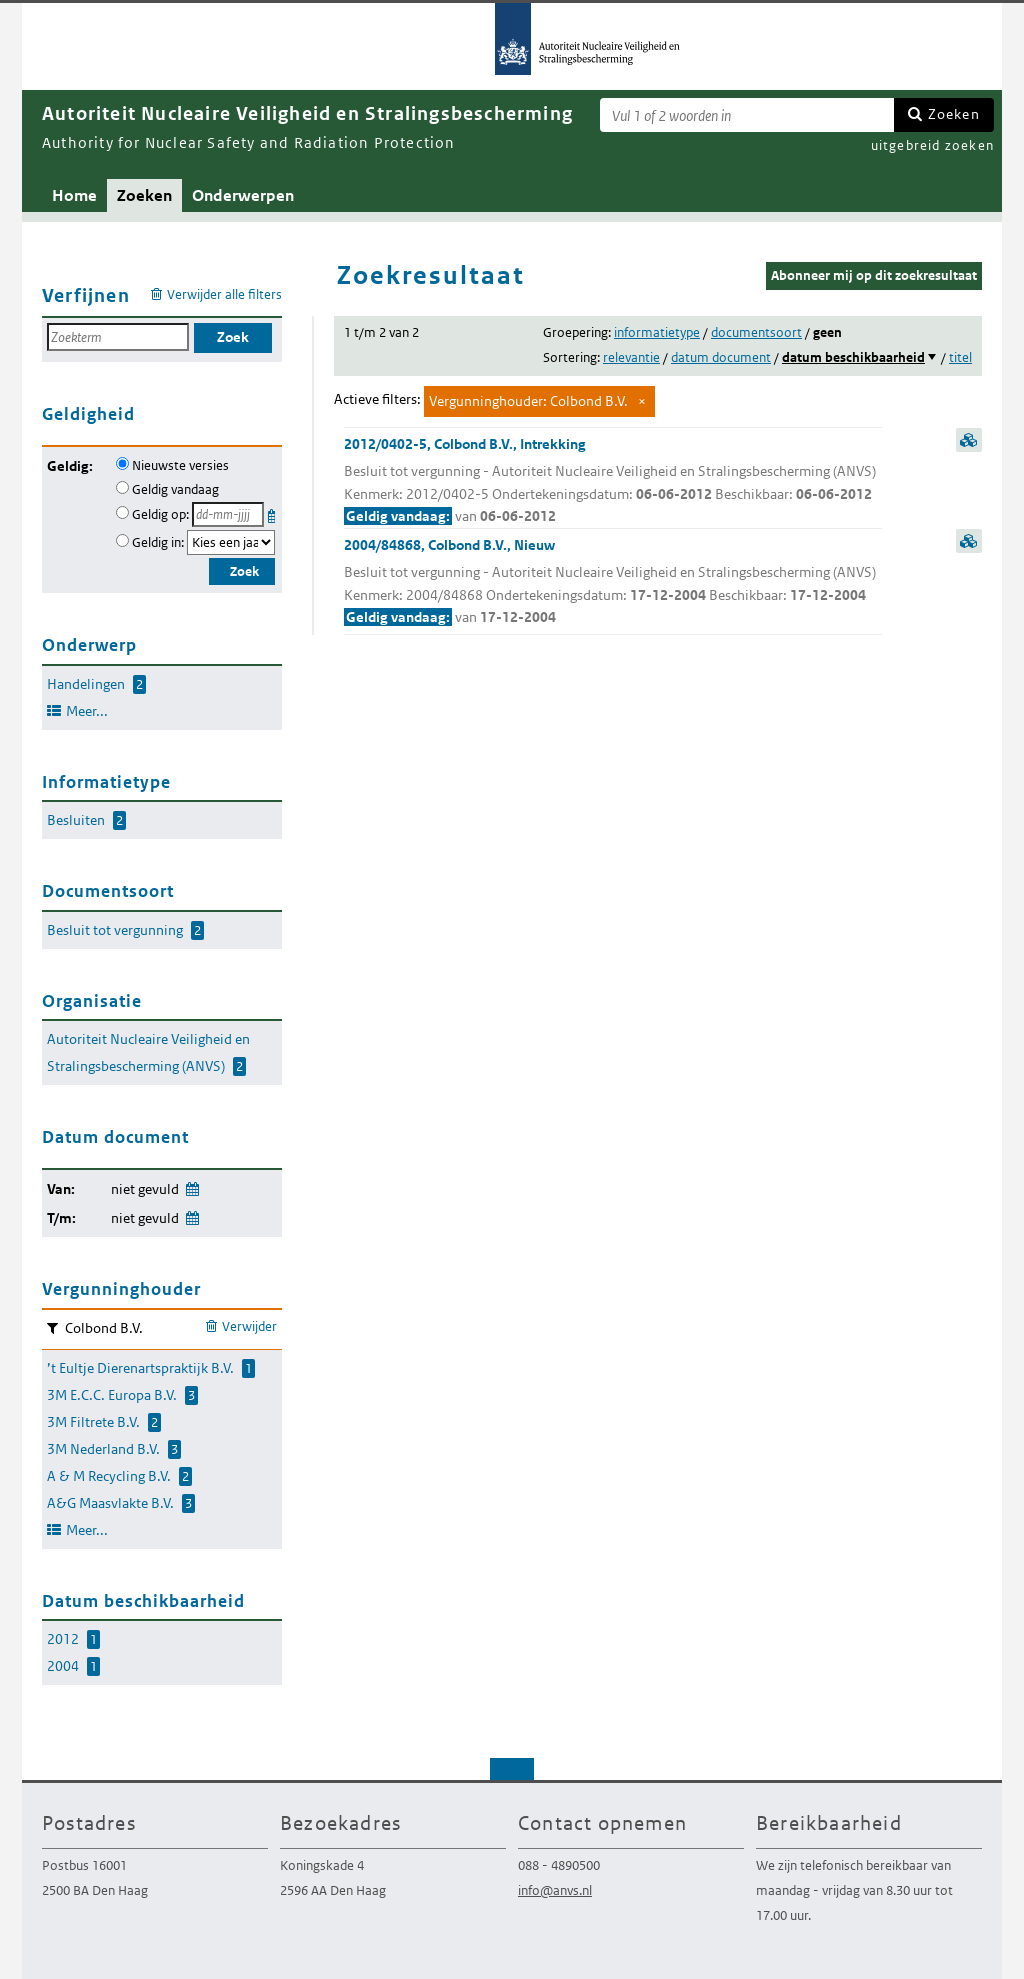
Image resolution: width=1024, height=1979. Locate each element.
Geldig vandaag (175, 489)
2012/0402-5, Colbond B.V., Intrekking (613, 481)
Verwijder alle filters (224, 294)
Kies (273, 512)
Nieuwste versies (180, 465)
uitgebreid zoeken (932, 145)
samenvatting (969, 440)
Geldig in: (158, 542)
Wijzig (191, 1185)
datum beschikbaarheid (853, 357)
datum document (721, 357)
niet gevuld (145, 1189)
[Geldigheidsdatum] (228, 514)
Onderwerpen (243, 195)
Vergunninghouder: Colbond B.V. (528, 401)
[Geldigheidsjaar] (231, 542)
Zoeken (954, 114)
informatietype (657, 332)
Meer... (87, 711)
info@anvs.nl (555, 1890)
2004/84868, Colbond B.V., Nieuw (613, 582)
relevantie (631, 357)
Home (74, 195)
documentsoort (756, 332)
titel (960, 357)
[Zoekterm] (747, 115)
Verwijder (249, 1326)
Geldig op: (160, 514)
